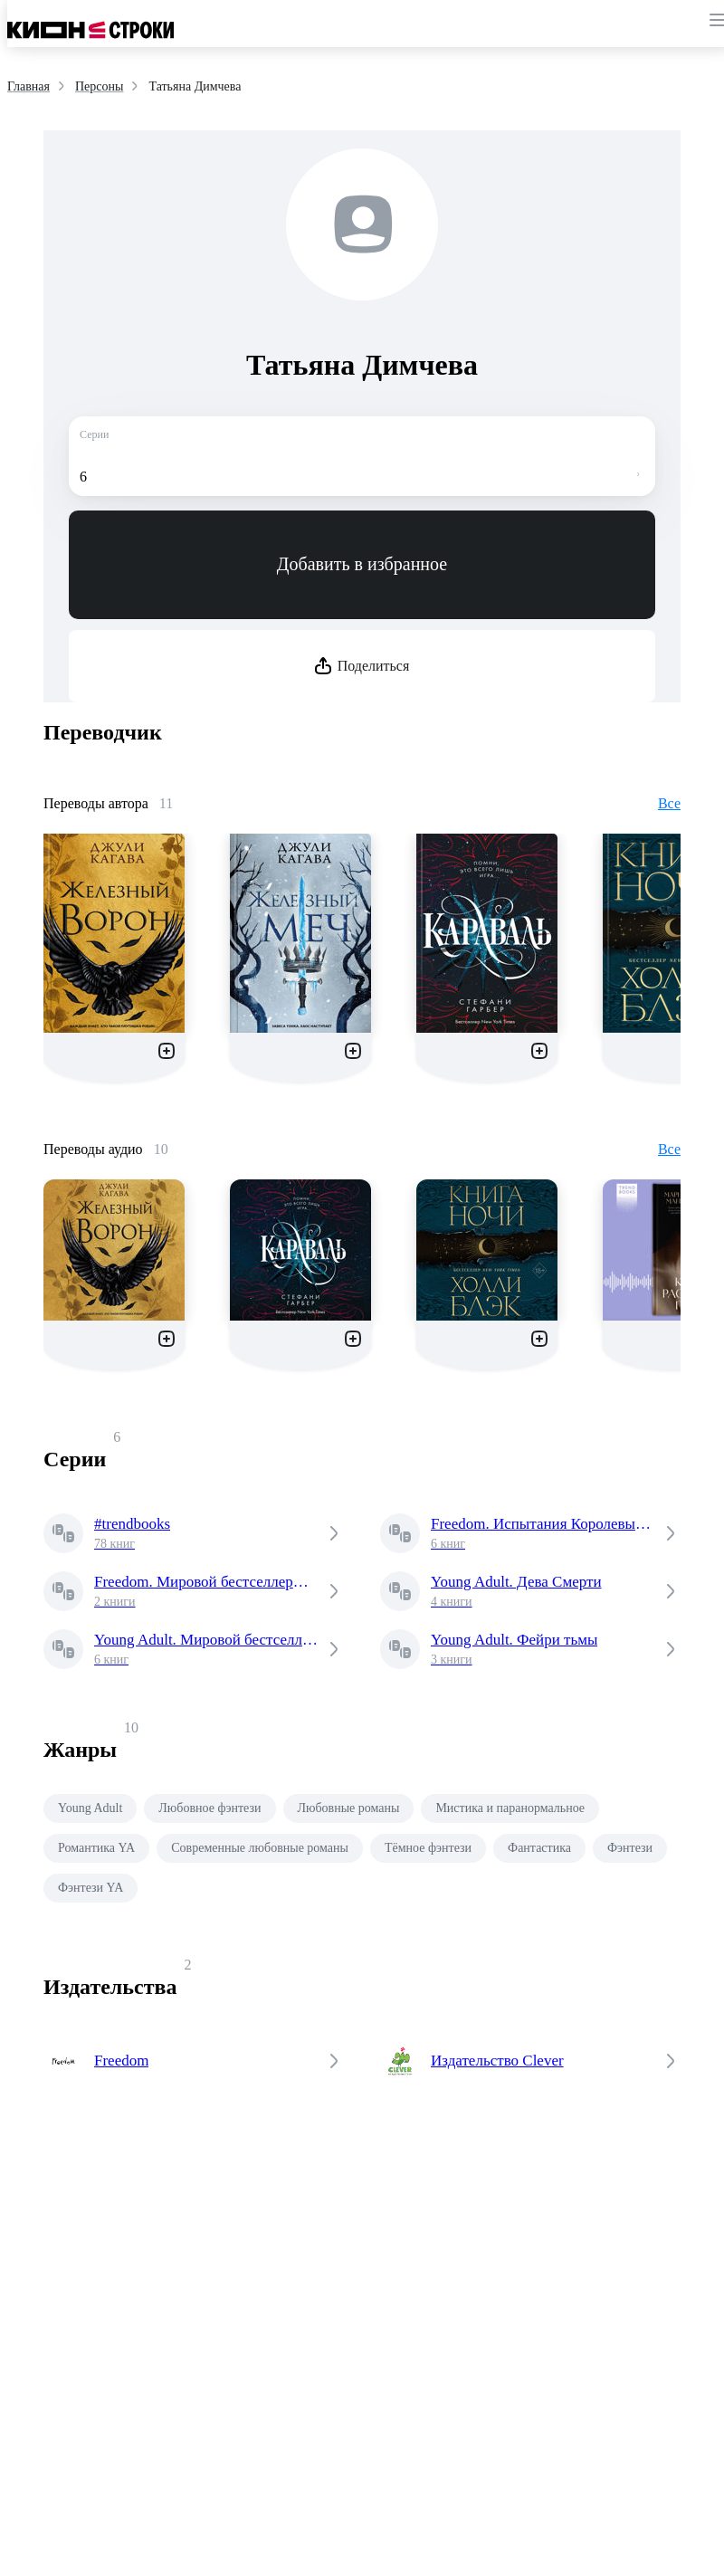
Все (669, 803)
